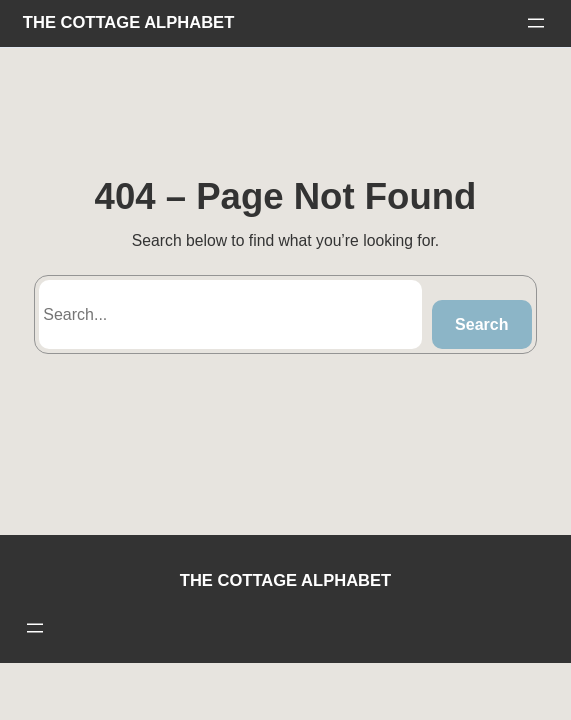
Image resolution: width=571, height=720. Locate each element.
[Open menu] (536, 23)
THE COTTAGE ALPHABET (128, 22)
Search (481, 324)
